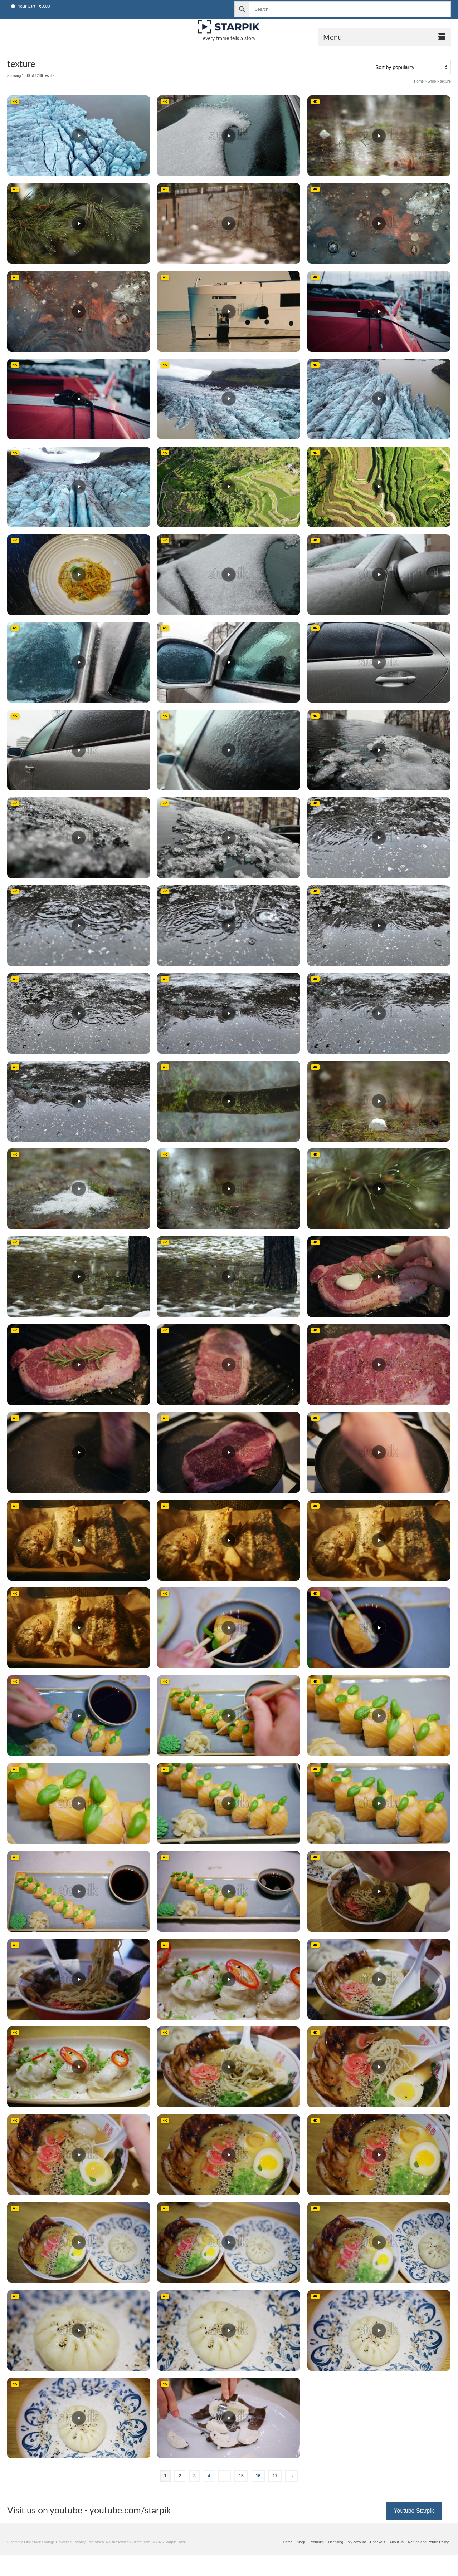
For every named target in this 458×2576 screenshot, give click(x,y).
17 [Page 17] (275, 2475)
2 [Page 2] (180, 2475)
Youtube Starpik (414, 2511)
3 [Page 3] (194, 2475)
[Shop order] (411, 67)
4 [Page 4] (209, 2475)
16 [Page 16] (258, 2475)
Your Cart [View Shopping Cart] (30, 6)
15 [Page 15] (241, 2475)
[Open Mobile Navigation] (384, 37)
